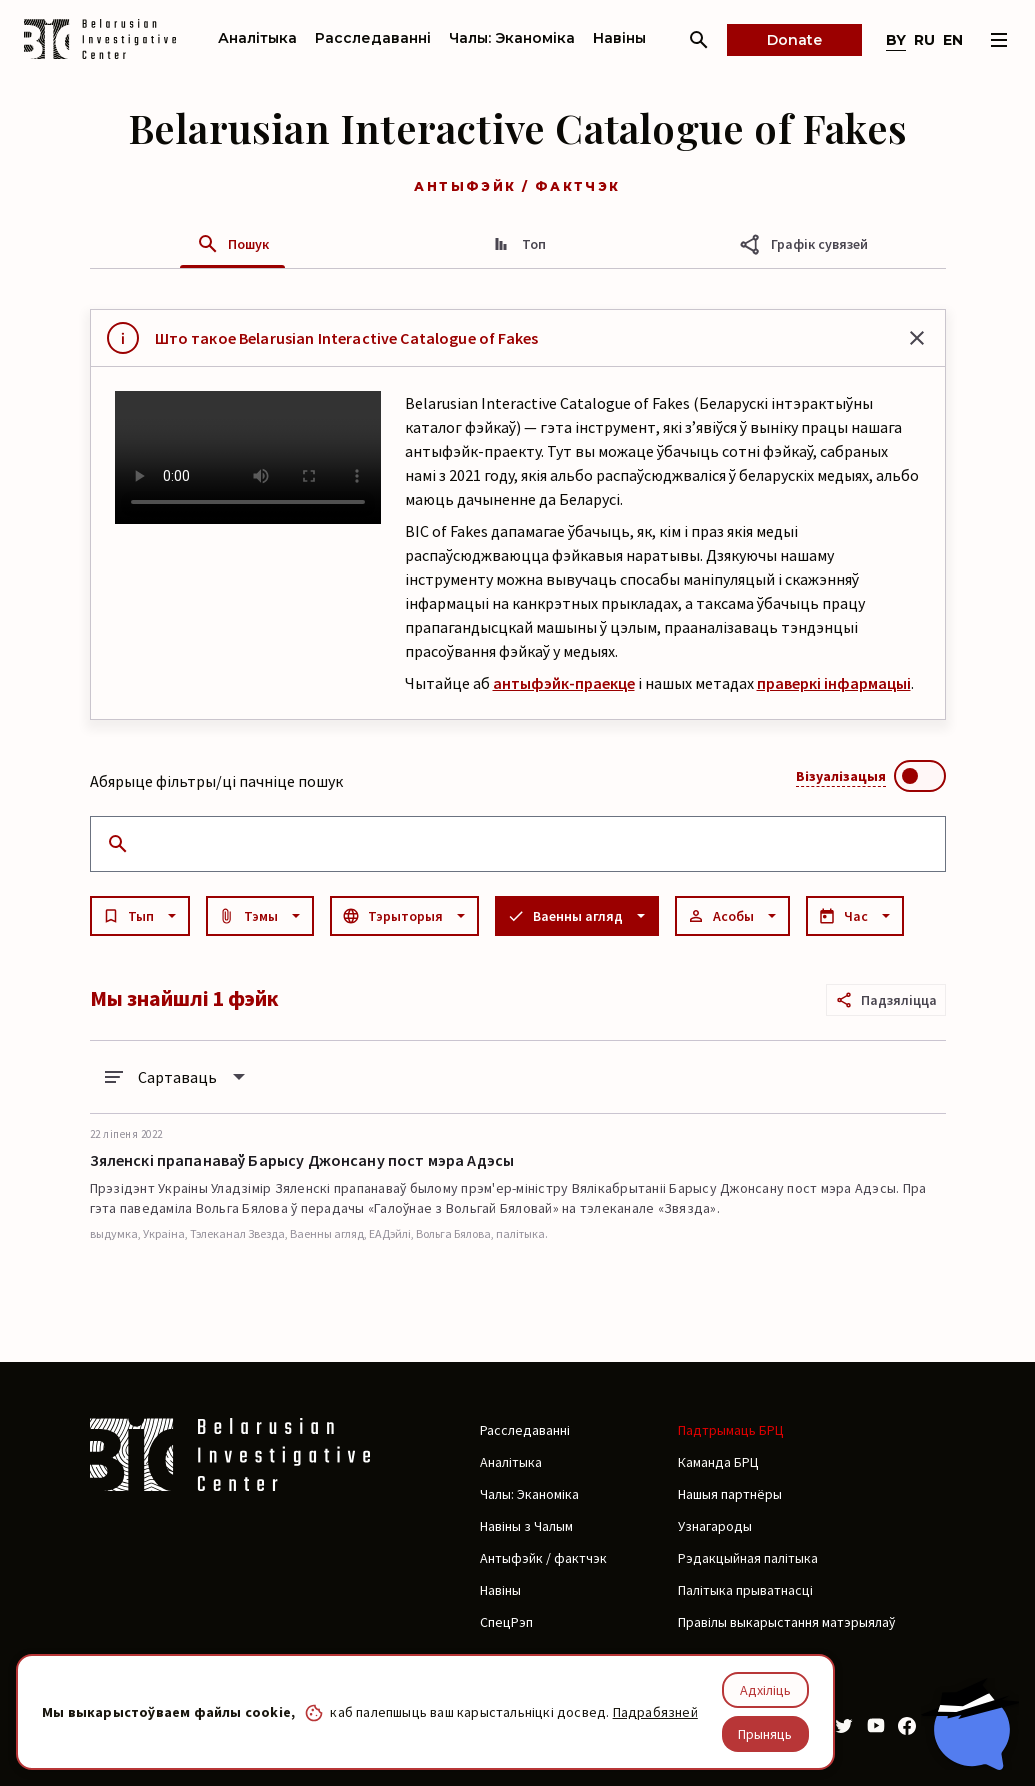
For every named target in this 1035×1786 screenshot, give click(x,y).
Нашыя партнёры (730, 1494)
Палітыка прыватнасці (745, 1590)
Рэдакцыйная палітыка (748, 1558)
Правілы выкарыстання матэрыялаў (786, 1622)
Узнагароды (715, 1526)
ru (924, 40)
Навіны (619, 38)
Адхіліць (765, 1690)
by (896, 40)
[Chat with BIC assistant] (970, 1724)
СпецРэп (506, 1622)
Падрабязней (655, 1712)
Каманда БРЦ (718, 1462)
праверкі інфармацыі (834, 683)
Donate (794, 40)
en (953, 40)
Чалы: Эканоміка (512, 38)
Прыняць (765, 1734)
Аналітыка (257, 38)
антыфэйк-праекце (564, 683)
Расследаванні (373, 38)
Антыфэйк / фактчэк (543, 1558)
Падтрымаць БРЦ (731, 1430)
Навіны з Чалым (526, 1526)
